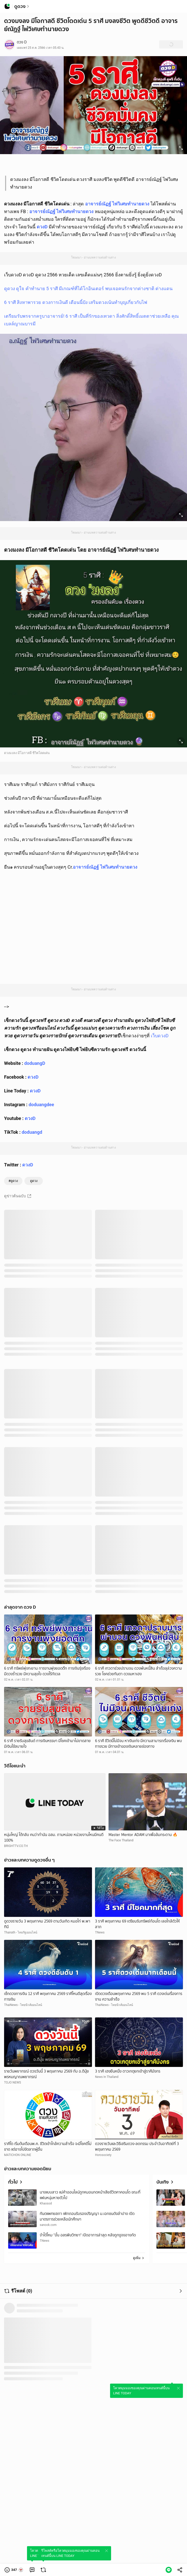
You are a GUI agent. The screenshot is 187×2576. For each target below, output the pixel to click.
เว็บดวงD (160, 1035)
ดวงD (42, 226)
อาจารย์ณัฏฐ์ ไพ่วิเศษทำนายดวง (117, 203)
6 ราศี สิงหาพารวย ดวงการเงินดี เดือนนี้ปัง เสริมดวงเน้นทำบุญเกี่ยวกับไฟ (75, 302)
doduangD (34, 1063)
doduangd (32, 1132)
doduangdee (41, 1104)
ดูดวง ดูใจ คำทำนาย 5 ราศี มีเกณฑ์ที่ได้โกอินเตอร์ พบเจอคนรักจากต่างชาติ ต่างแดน (88, 288)
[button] (14, 2570)
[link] (32, 2570)
